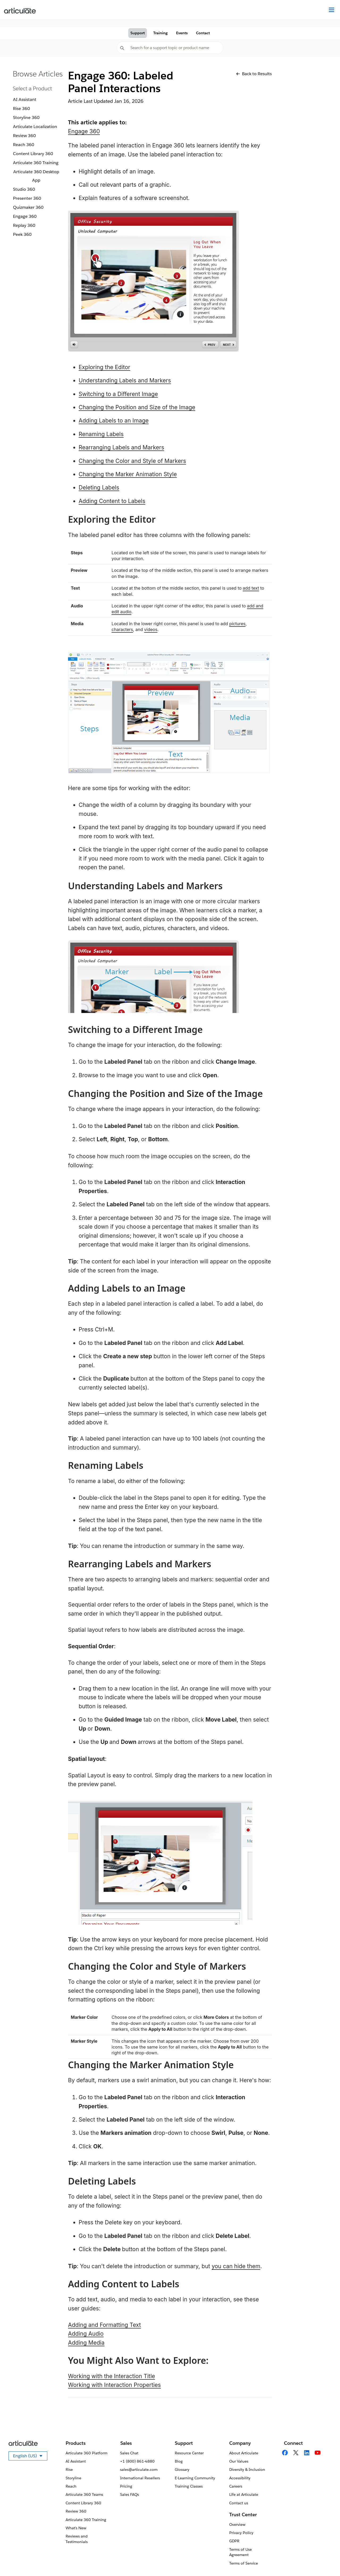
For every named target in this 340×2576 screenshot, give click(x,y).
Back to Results (254, 73)
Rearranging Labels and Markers (121, 447)
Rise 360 (21, 108)
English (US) (30, 2456)
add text (251, 588)
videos (151, 629)
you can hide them (236, 2266)
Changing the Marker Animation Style (128, 474)
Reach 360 (23, 144)
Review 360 (24, 135)
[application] (325, 2561)
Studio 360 (24, 189)
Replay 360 (24, 225)
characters (122, 629)
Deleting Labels (99, 487)
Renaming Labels (101, 434)
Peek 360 (22, 234)
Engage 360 (25, 216)
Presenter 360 (27, 198)
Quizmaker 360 (28, 207)
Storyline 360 (26, 117)
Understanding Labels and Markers (125, 380)
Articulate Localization (35, 126)
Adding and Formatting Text (104, 2325)
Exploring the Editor (104, 367)
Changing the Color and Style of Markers (132, 461)
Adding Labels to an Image (114, 420)
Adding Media (86, 2342)
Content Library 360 (33, 153)
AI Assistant (24, 99)
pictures (237, 623)
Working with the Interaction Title (111, 2376)
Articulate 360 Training (35, 162)
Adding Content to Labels (112, 501)
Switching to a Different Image (118, 394)
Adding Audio (86, 2333)
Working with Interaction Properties (114, 2385)
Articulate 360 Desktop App (36, 176)
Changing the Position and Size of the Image (137, 407)
